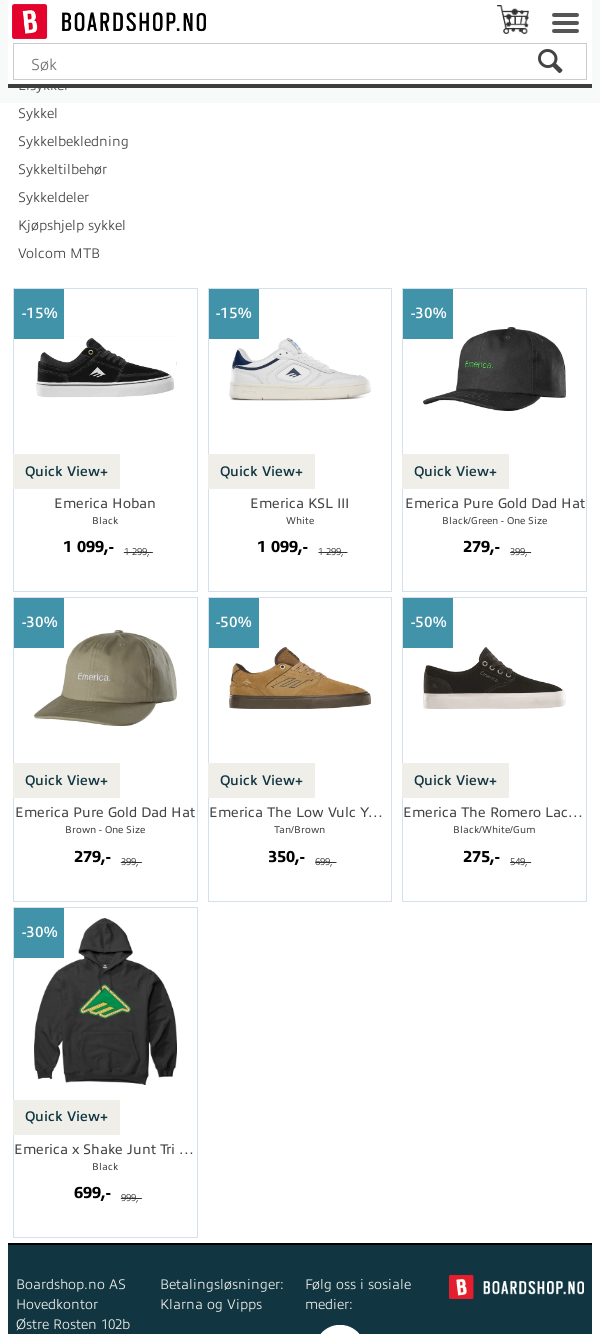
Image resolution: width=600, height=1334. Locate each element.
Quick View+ (66, 471)
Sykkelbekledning (73, 141)
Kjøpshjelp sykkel (72, 225)
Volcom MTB (59, 253)
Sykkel (38, 113)
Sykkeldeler (53, 197)
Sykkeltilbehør (62, 169)
